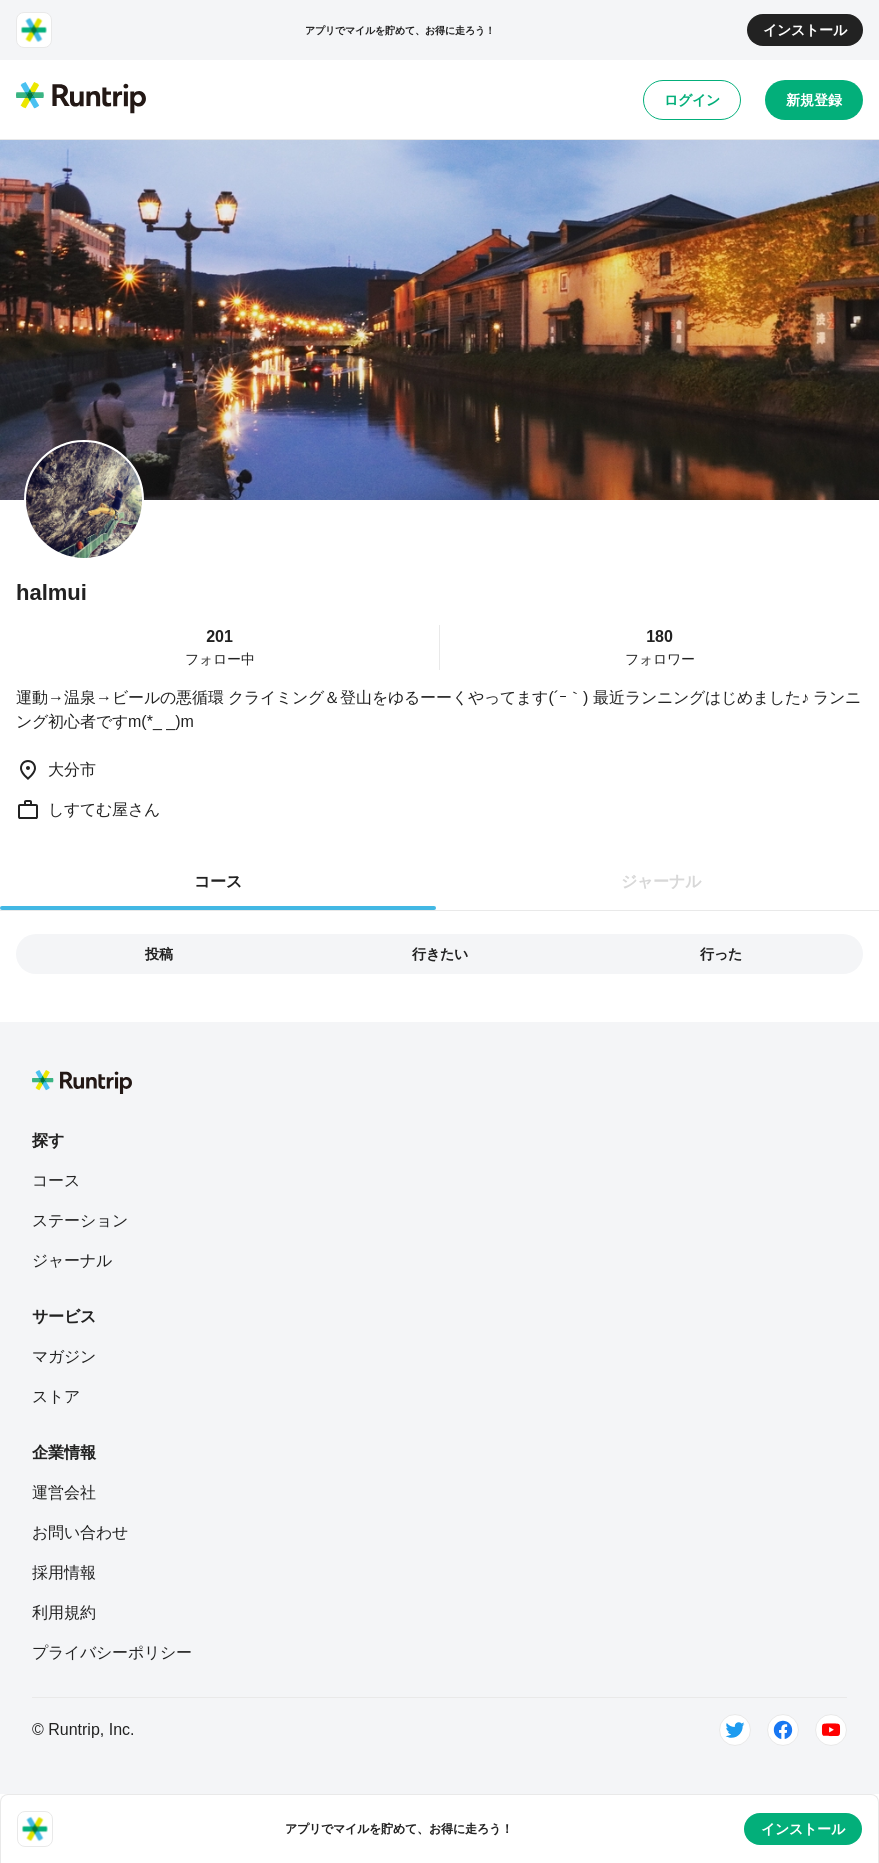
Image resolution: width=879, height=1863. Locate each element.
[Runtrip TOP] (81, 99)
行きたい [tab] (440, 954)
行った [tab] (721, 954)
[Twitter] (735, 1730)
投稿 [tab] (159, 954)
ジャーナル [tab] (661, 881)
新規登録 (814, 100)
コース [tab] (218, 881)
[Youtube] (831, 1730)
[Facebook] (783, 1730)
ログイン (692, 100)
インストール (805, 30)
